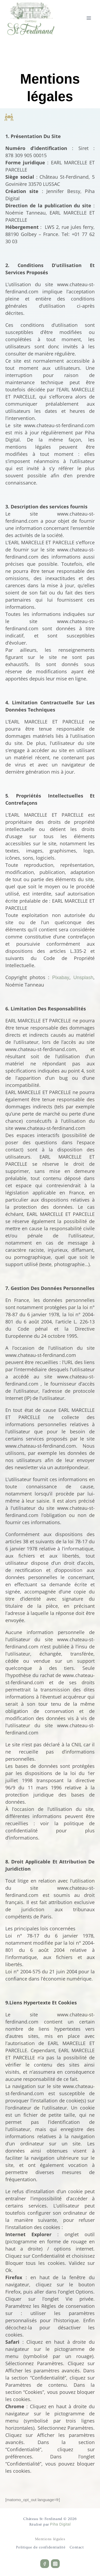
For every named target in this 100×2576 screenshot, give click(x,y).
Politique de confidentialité (40, 2547)
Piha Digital (60, 2524)
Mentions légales (50, 2539)
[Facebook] (44, 2563)
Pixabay (60, 977)
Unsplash (83, 977)
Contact (77, 2547)
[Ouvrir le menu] (89, 18)
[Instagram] (55, 2563)
